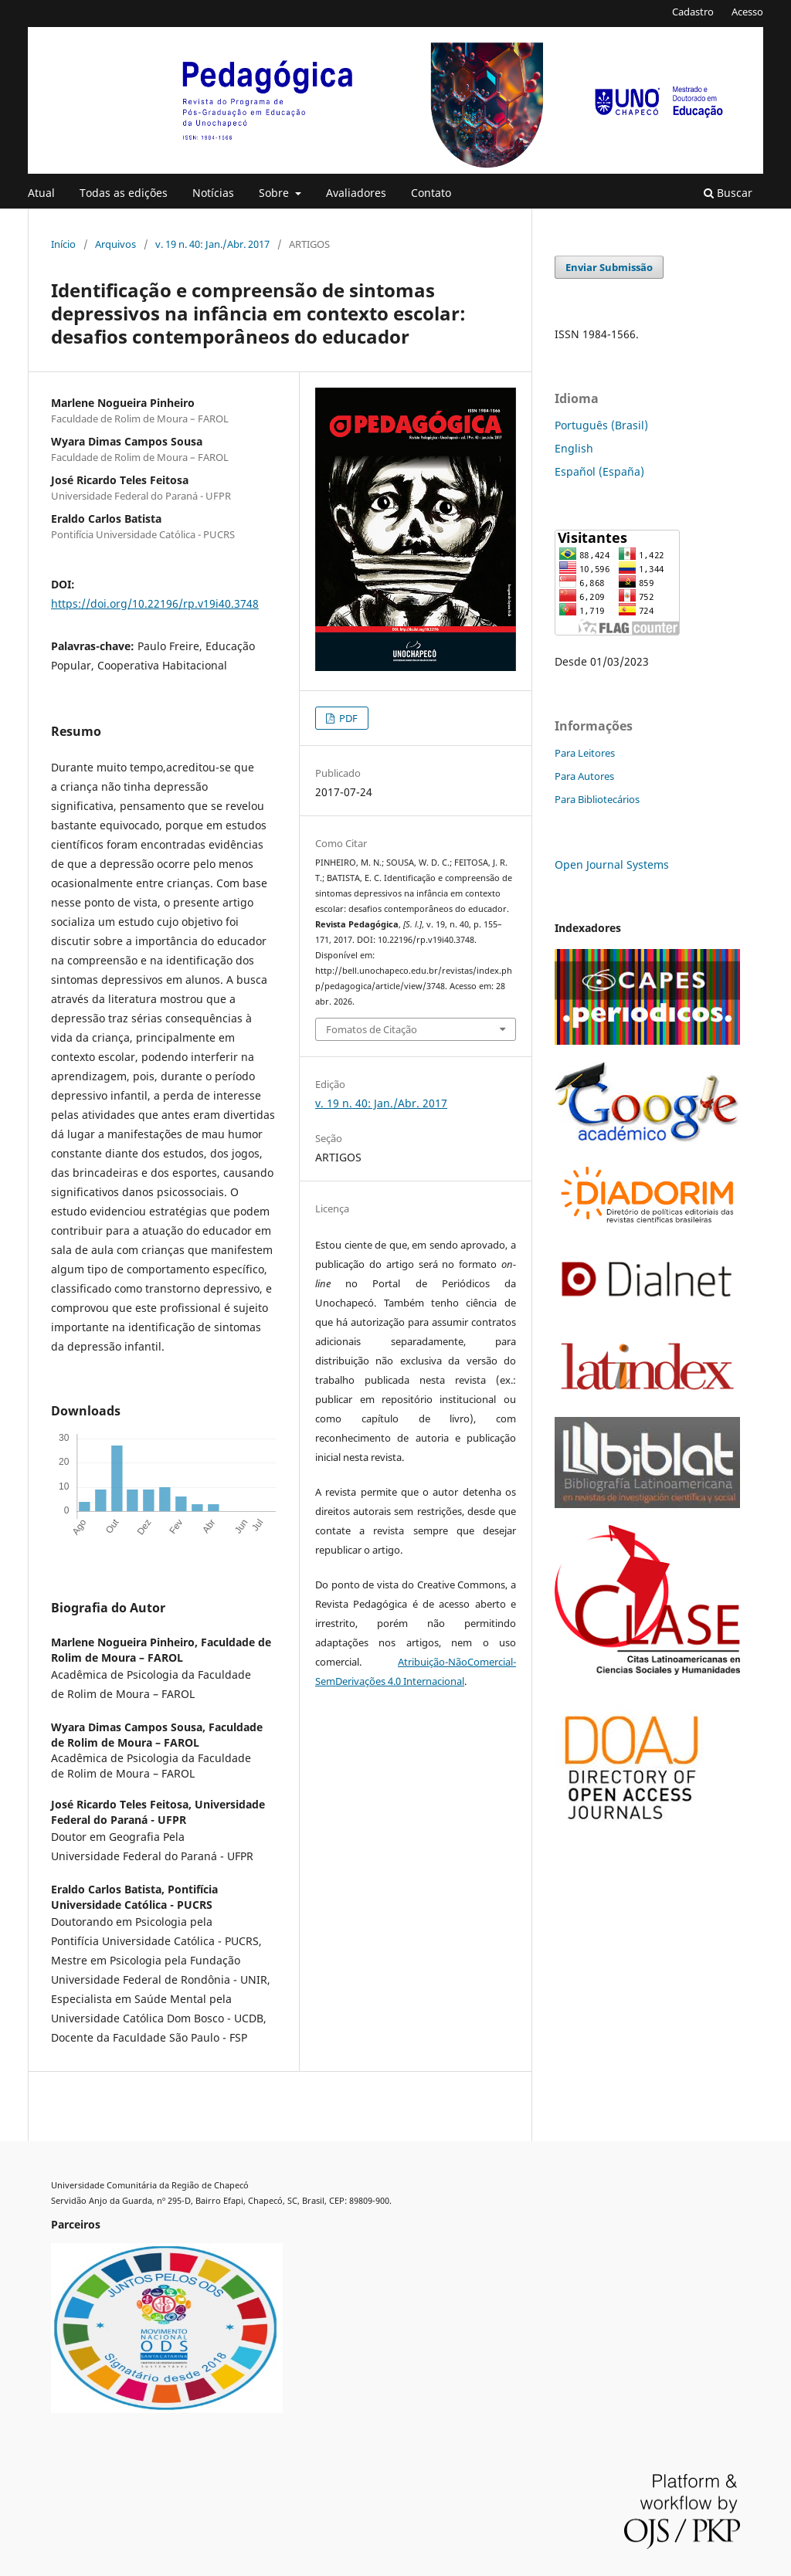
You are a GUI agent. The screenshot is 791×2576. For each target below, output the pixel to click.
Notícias (213, 192)
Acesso (747, 12)
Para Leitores (585, 753)
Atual (41, 192)
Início (63, 244)
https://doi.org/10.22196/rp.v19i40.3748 (155, 603)
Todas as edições (124, 192)
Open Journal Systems (612, 864)
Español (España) (599, 471)
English (574, 448)
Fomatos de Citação (371, 1029)
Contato (431, 192)
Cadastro (693, 12)
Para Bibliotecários (597, 799)
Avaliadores (356, 192)
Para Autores (584, 776)
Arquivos (115, 244)
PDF (347, 718)
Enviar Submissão (609, 267)
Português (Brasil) (601, 425)
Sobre (275, 192)
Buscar (728, 192)
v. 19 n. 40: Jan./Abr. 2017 (212, 244)
